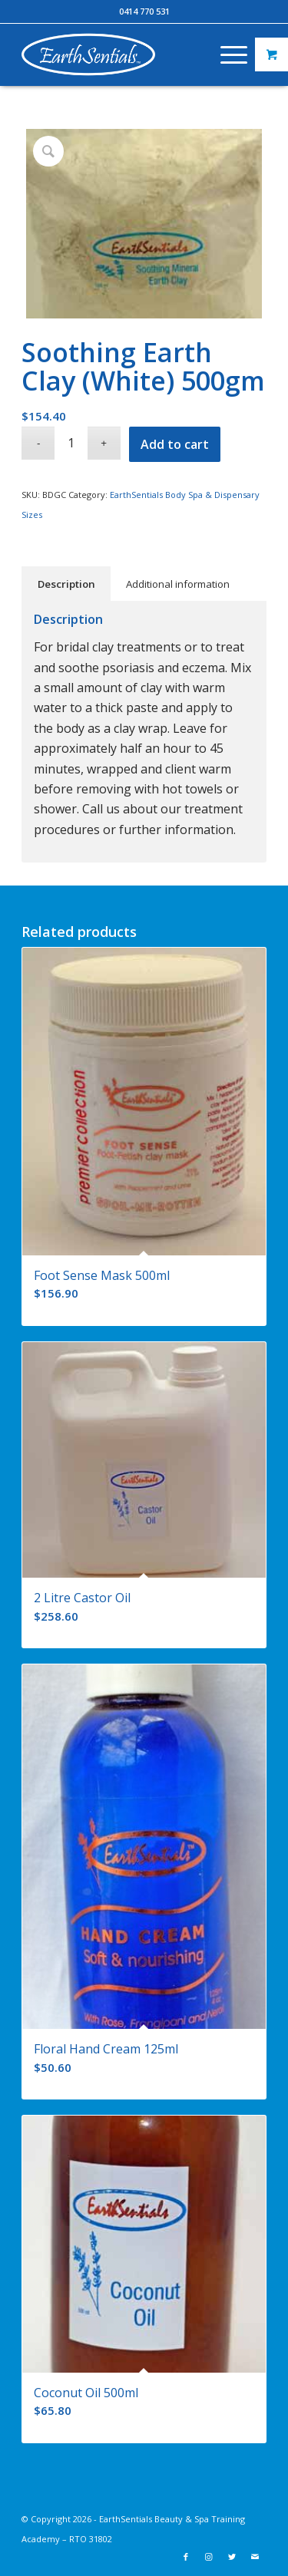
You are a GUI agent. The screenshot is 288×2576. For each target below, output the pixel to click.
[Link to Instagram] (208, 2556)
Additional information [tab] (178, 584)
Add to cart (175, 444)
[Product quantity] (71, 443)
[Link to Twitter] (231, 2556)
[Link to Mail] (254, 2556)
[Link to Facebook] (185, 2556)
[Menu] (226, 54)
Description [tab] (66, 584)
